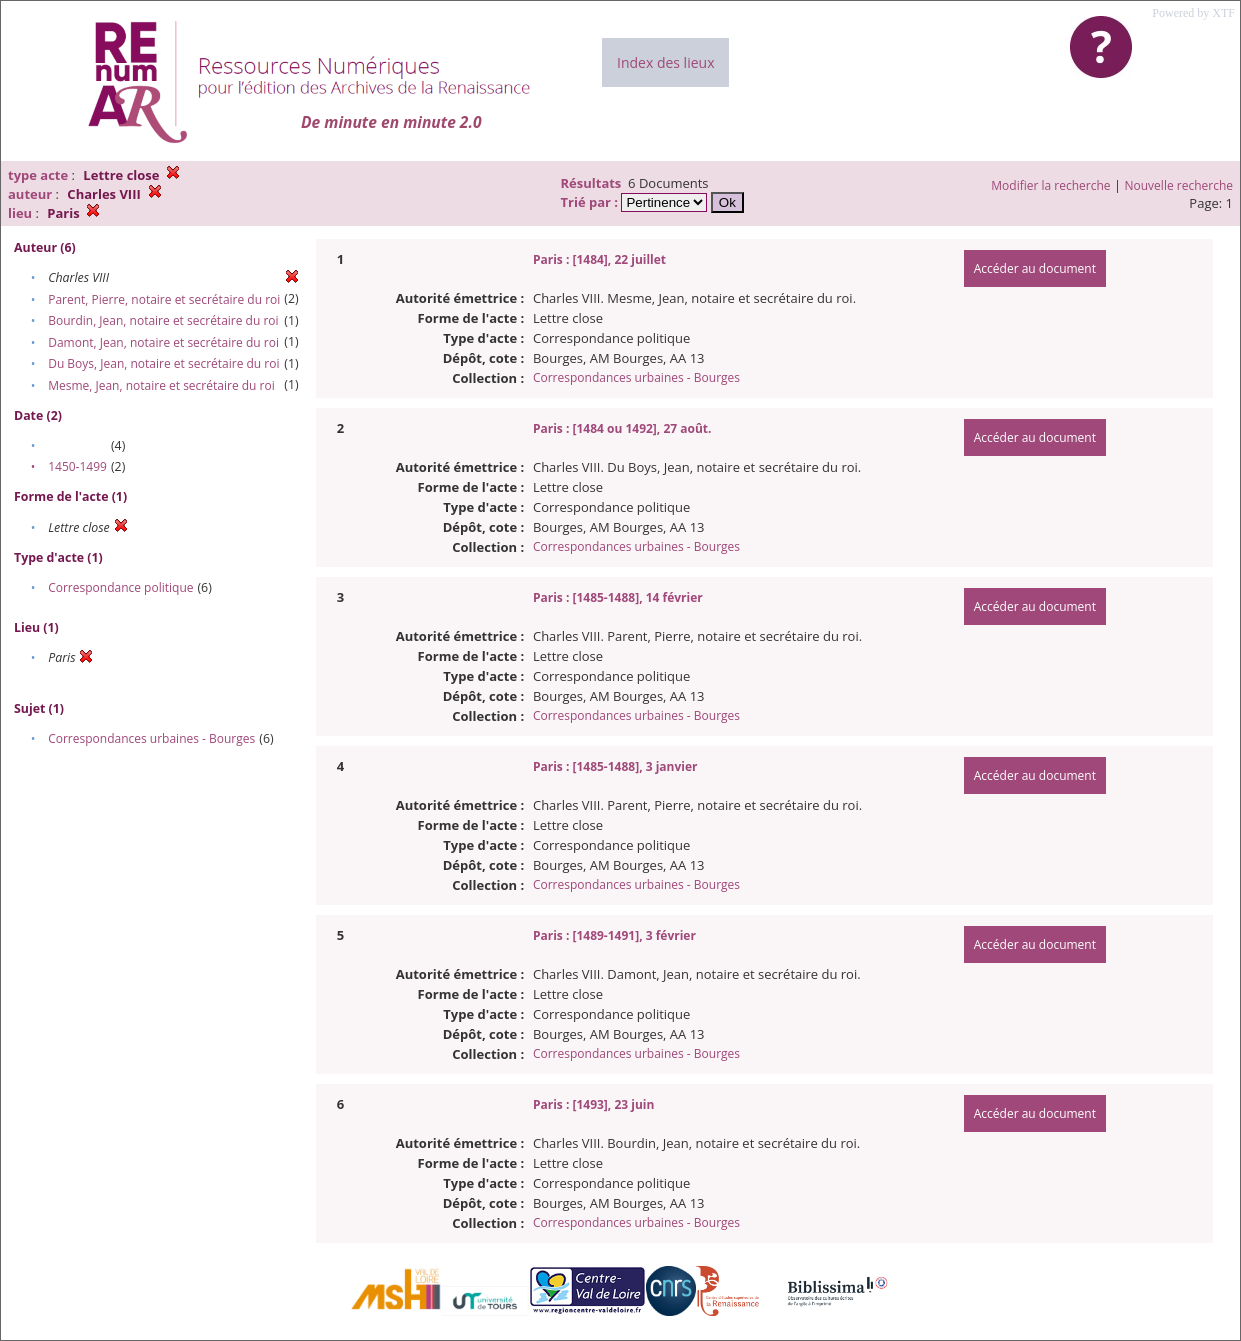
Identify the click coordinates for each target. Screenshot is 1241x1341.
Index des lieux (665, 62)
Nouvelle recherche (1179, 185)
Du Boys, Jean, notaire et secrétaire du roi (163, 363)
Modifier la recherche (1050, 185)
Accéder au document (1035, 268)
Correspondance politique (120, 587)
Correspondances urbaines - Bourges (151, 738)
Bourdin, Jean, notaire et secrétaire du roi (163, 320)
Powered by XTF (1193, 13)
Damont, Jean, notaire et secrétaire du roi (163, 342)
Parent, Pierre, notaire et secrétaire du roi (164, 299)
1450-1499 (77, 466)
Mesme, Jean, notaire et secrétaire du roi (161, 385)
